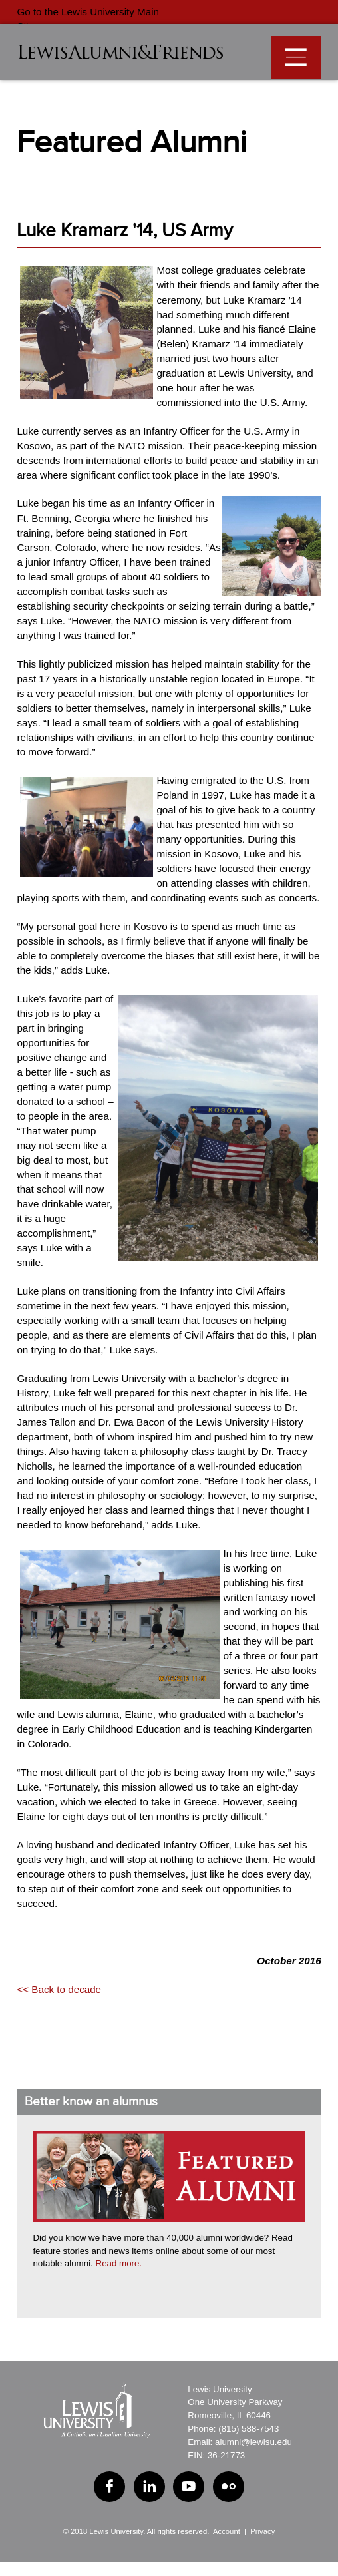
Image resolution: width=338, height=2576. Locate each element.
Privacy (262, 2531)
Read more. (119, 2263)
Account (226, 2531)
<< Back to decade (59, 1989)
